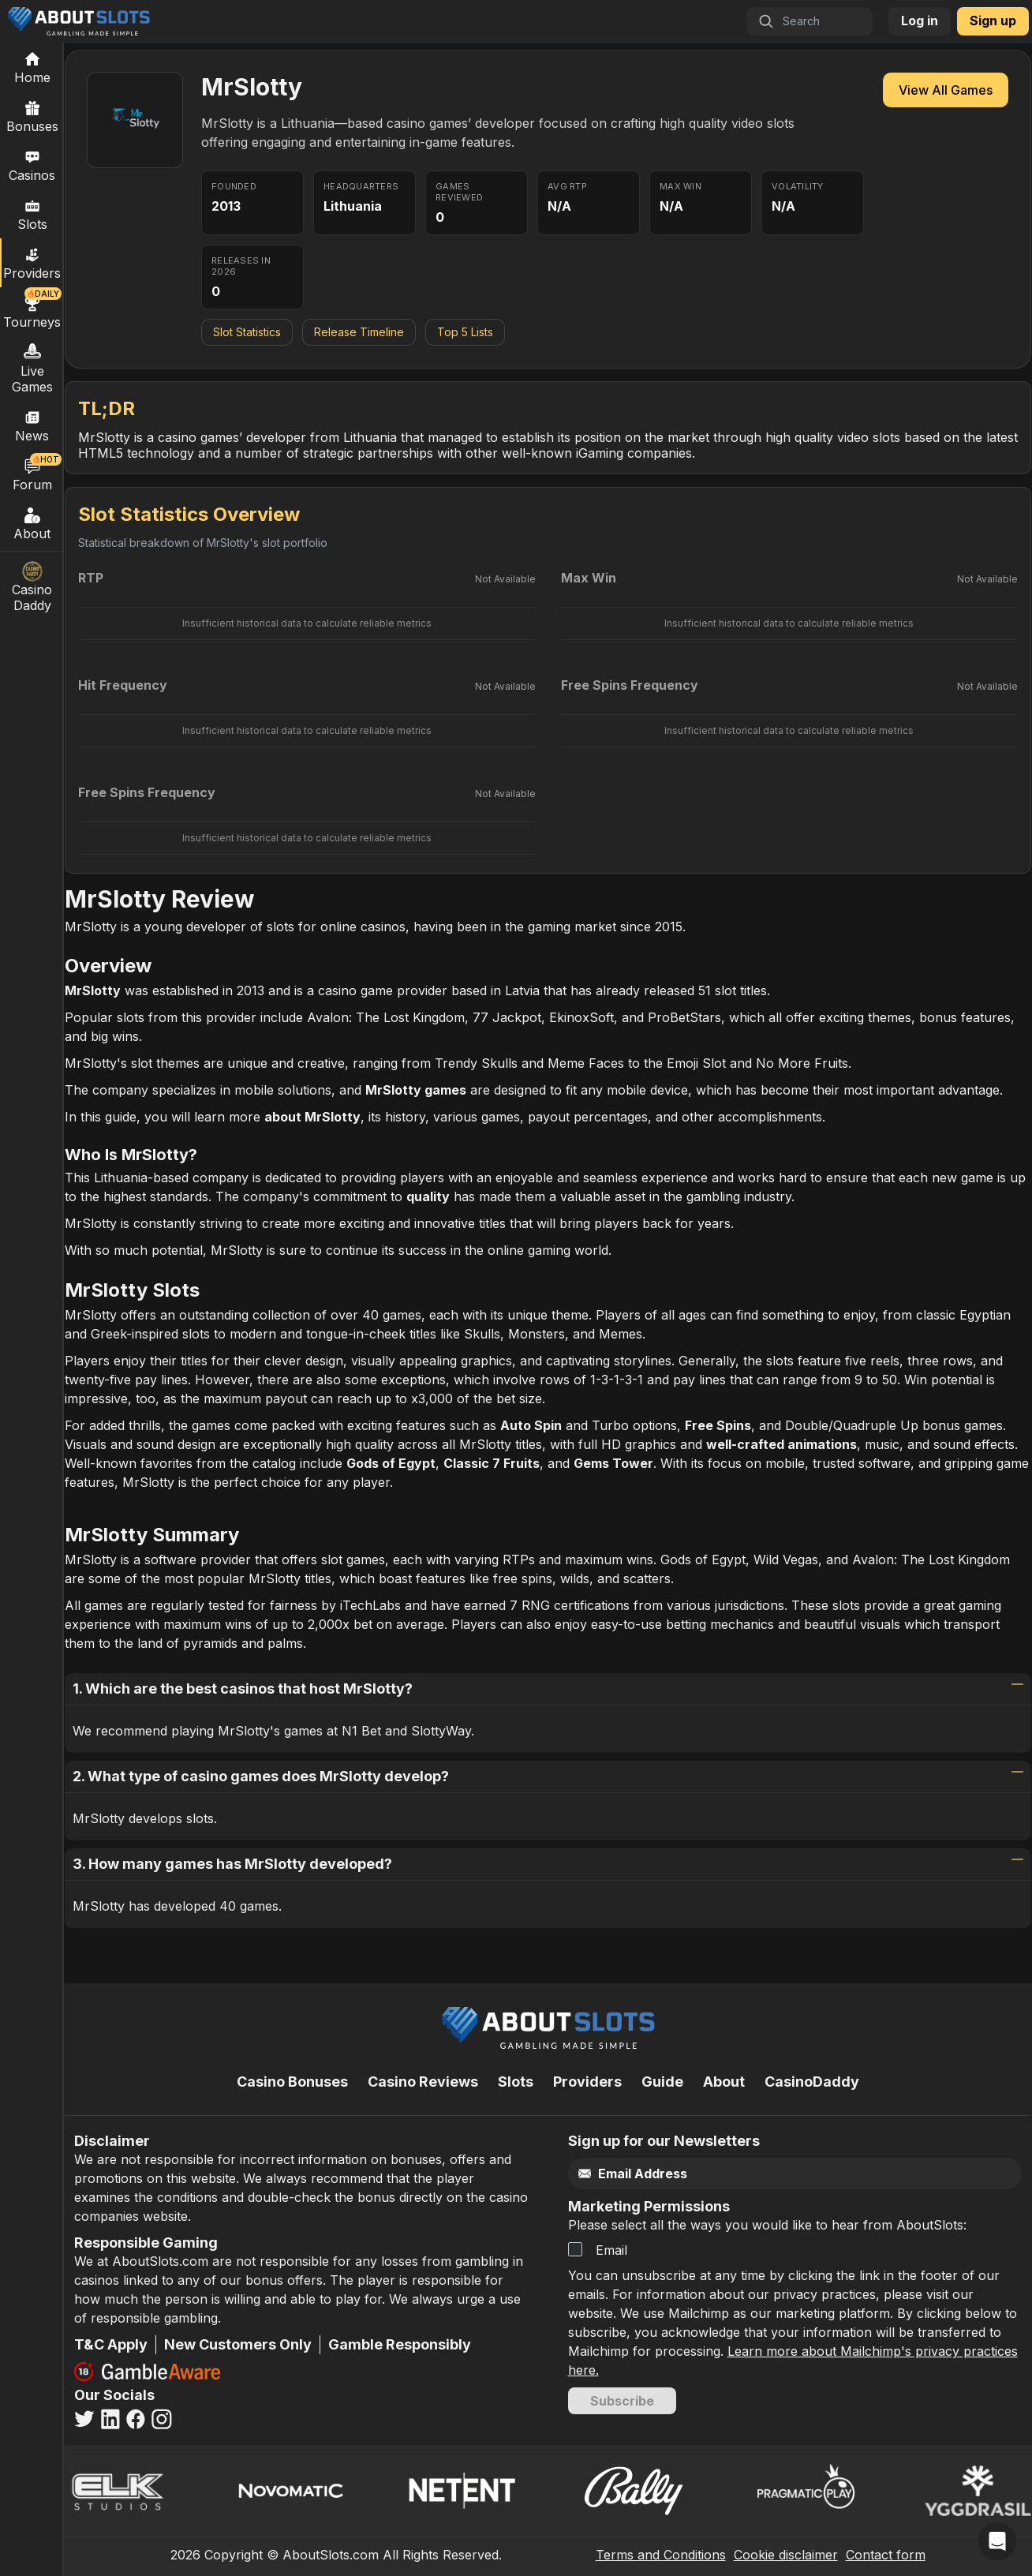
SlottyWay (439, 1731)
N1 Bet (361, 1731)
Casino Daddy (32, 587)
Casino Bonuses (292, 2081)
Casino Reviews (423, 2081)
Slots (32, 214)
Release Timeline (359, 332)
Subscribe (622, 2401)
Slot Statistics (247, 332)
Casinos (32, 165)
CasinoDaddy (812, 2081)
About (32, 523)
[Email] (762, 2173)
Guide (662, 2081)
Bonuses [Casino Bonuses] (32, 116)
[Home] (32, 67)
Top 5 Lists (465, 332)
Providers (587, 2081)
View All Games (946, 90)
